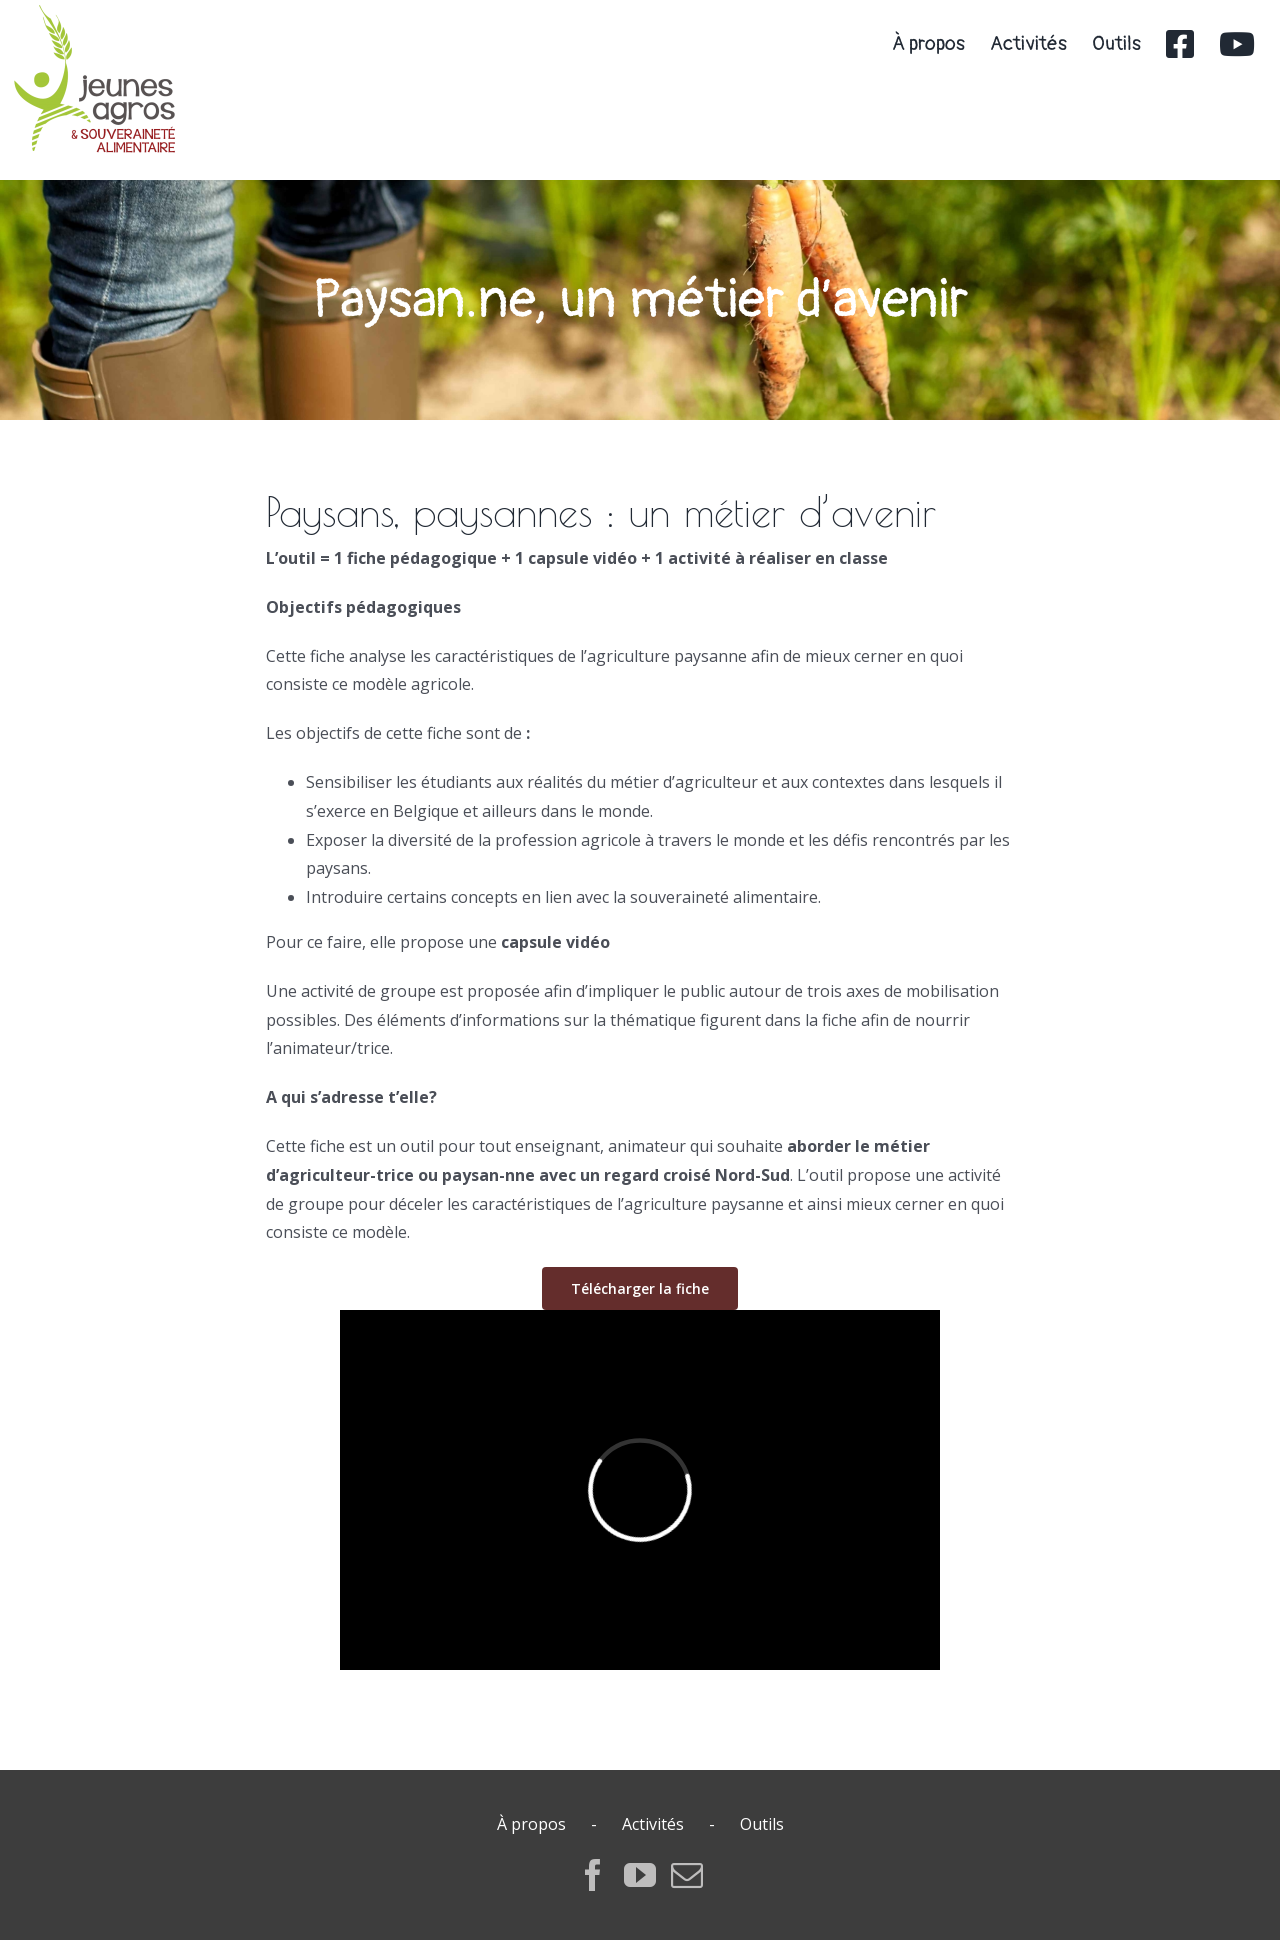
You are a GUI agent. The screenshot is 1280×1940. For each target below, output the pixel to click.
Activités (653, 1824)
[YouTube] (640, 1875)
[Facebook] (593, 1875)
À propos (531, 1824)
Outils (762, 1824)
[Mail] (687, 1875)
